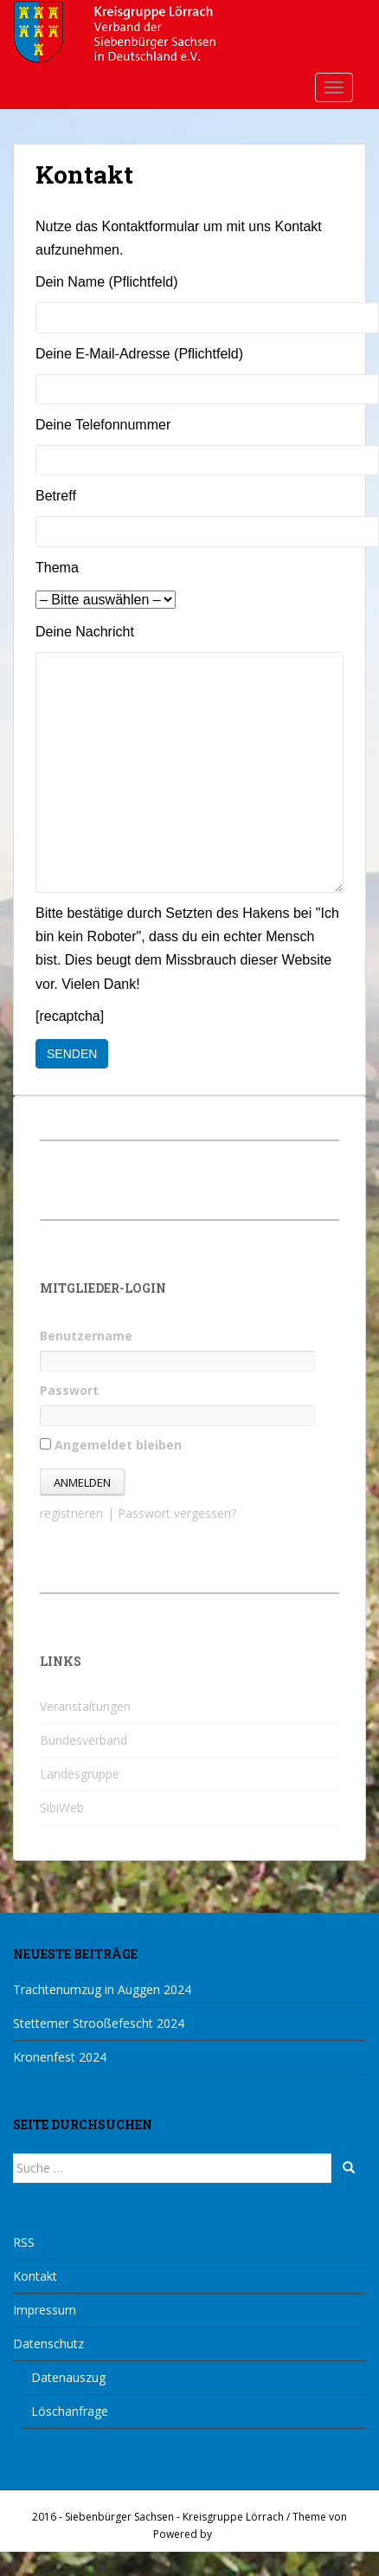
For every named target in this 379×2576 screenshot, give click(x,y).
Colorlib (131, 2534)
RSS (24, 2242)
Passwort (69, 1390)
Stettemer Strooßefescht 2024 (98, 2023)
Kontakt (35, 2276)
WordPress (242, 2534)
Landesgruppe (79, 1774)
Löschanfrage (69, 2411)
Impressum (44, 2310)
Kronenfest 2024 (59, 2057)
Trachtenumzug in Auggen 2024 (102, 1989)
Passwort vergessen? (177, 1513)
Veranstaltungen (85, 1706)
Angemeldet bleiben (111, 1444)
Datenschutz (48, 2343)
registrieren (71, 1513)
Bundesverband (83, 1740)
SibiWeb (62, 1807)
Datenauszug (68, 2377)
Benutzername (86, 1335)
